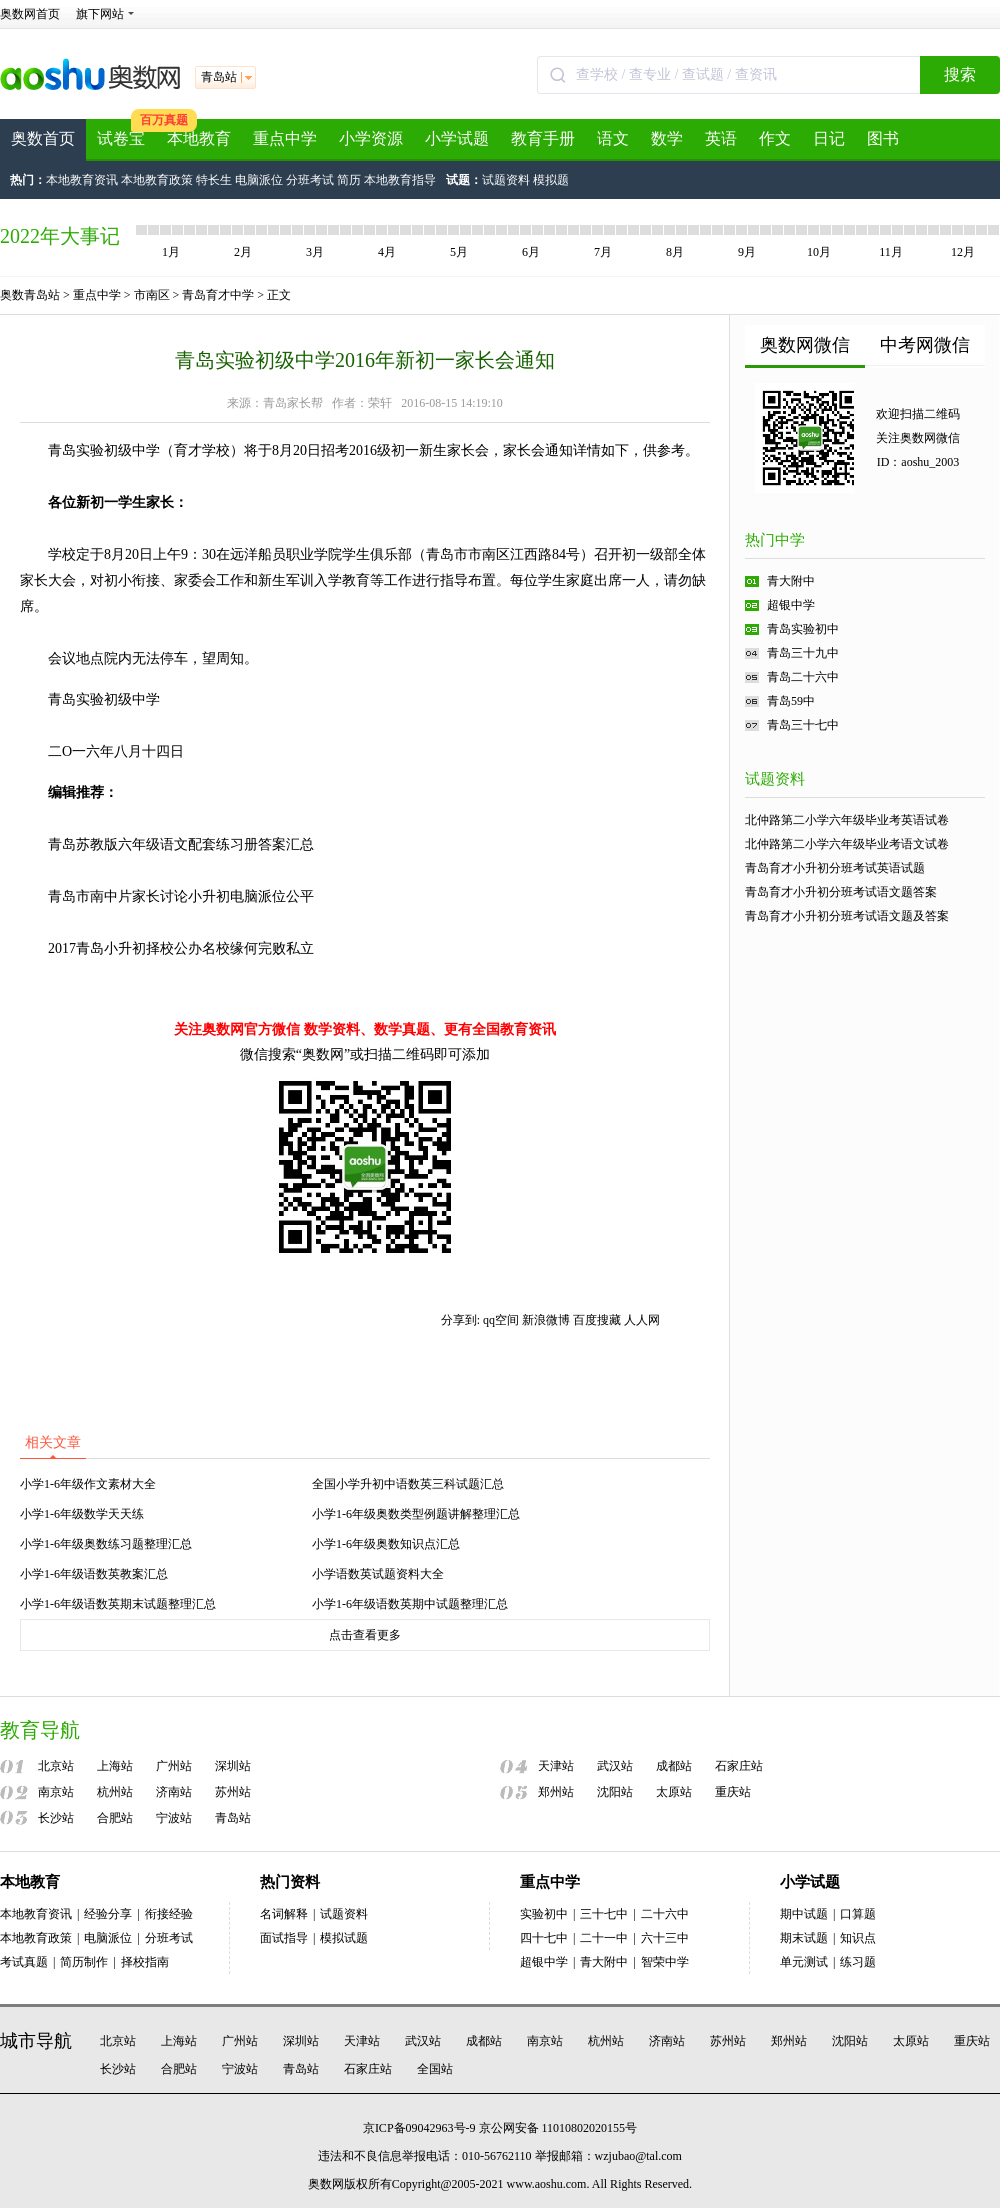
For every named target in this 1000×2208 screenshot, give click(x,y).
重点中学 (285, 138)
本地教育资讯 (82, 180)
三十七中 (604, 1914)
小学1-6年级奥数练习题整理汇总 (106, 1544)
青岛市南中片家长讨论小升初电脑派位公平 (181, 896)
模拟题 (551, 180)
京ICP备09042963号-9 (419, 2128)
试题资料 (506, 180)
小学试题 (457, 138)
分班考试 (310, 180)
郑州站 (556, 1792)
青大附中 (791, 581)
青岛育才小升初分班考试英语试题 (835, 868)
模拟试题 (344, 1938)
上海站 (115, 1766)
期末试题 (804, 1938)
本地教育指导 (400, 180)
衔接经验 (169, 1914)
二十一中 (604, 1938)
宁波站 (174, 1818)
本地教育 (199, 138)
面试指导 (284, 1938)
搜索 (960, 74)
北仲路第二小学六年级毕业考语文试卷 (847, 844)
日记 (829, 138)
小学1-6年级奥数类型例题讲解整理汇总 (416, 1514)
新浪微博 (546, 1320)
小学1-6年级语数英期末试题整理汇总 (118, 1604)
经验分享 (108, 1914)
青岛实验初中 (803, 629)
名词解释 (284, 1914)
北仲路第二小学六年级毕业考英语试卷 (847, 820)
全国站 (435, 2069)
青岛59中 (791, 701)
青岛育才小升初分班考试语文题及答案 (847, 916)
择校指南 (145, 1962)
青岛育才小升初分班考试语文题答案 (841, 892)
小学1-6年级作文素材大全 (88, 1484)
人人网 (642, 1320)
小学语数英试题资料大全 (378, 1574)
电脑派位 (259, 180)
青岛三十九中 (803, 653)
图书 (883, 138)
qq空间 (501, 1320)
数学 (667, 138)
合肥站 (115, 1818)
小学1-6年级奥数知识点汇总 (386, 1544)
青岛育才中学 (218, 295)
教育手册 (543, 138)
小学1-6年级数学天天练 (82, 1514)
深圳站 (233, 1766)
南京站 (56, 1792)
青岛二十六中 (803, 677)
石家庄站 (739, 1766)
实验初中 (544, 1914)
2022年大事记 (60, 236)
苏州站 (233, 1792)
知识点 (858, 1938)
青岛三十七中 (803, 725)
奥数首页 (43, 138)
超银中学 (791, 605)
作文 (775, 138)
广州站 (174, 1766)
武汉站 (615, 1766)
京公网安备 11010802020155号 (558, 2128)
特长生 (214, 180)
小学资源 (371, 138)
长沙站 (56, 1818)
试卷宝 (121, 138)
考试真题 (24, 1962)
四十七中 (544, 1938)
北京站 (56, 1766)
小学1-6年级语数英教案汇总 (94, 1574)
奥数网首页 (30, 14)
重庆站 (733, 1792)
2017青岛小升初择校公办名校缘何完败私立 (181, 948)
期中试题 (804, 1914)
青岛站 (233, 1818)
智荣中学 (665, 1962)
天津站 (556, 1766)
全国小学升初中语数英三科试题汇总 (408, 1484)
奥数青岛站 (30, 295)
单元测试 (804, 1962)
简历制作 (84, 1962)
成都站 (674, 1766)
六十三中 (665, 1938)
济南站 (174, 1792)
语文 (613, 138)
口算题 (858, 1914)
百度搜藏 (597, 1320)
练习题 (858, 1962)
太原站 (674, 1792)
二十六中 (665, 1914)
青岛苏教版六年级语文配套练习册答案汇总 (181, 844)
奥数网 (326, 2184)
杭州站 (115, 1792)
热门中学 (775, 540)
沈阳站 (615, 1792)
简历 (349, 180)
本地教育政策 (157, 180)
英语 (721, 138)
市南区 (152, 295)
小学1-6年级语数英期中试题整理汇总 (410, 1604)
